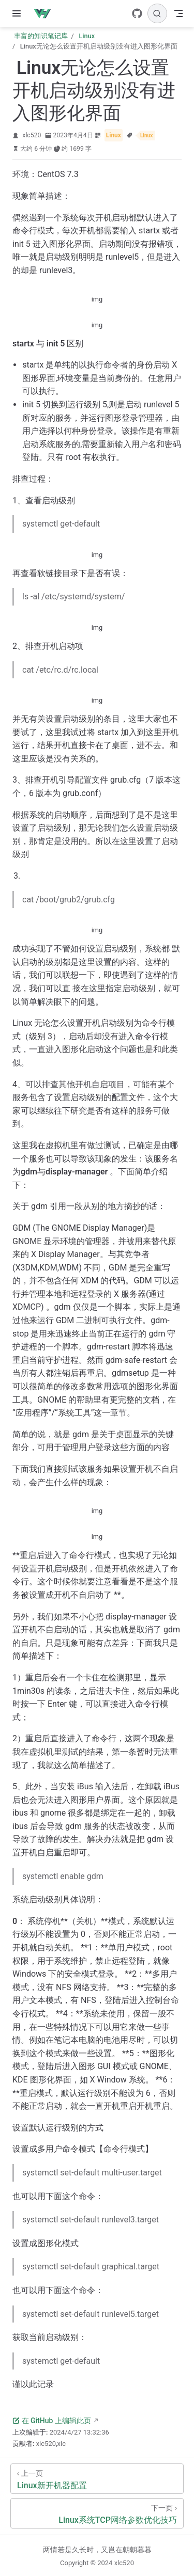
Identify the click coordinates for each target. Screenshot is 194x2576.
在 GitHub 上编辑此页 (51, 2420)
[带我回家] (45, 13)
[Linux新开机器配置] (97, 2478)
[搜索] (157, 13)
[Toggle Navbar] (178, 13)
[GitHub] (137, 13)
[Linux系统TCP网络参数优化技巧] (97, 2513)
